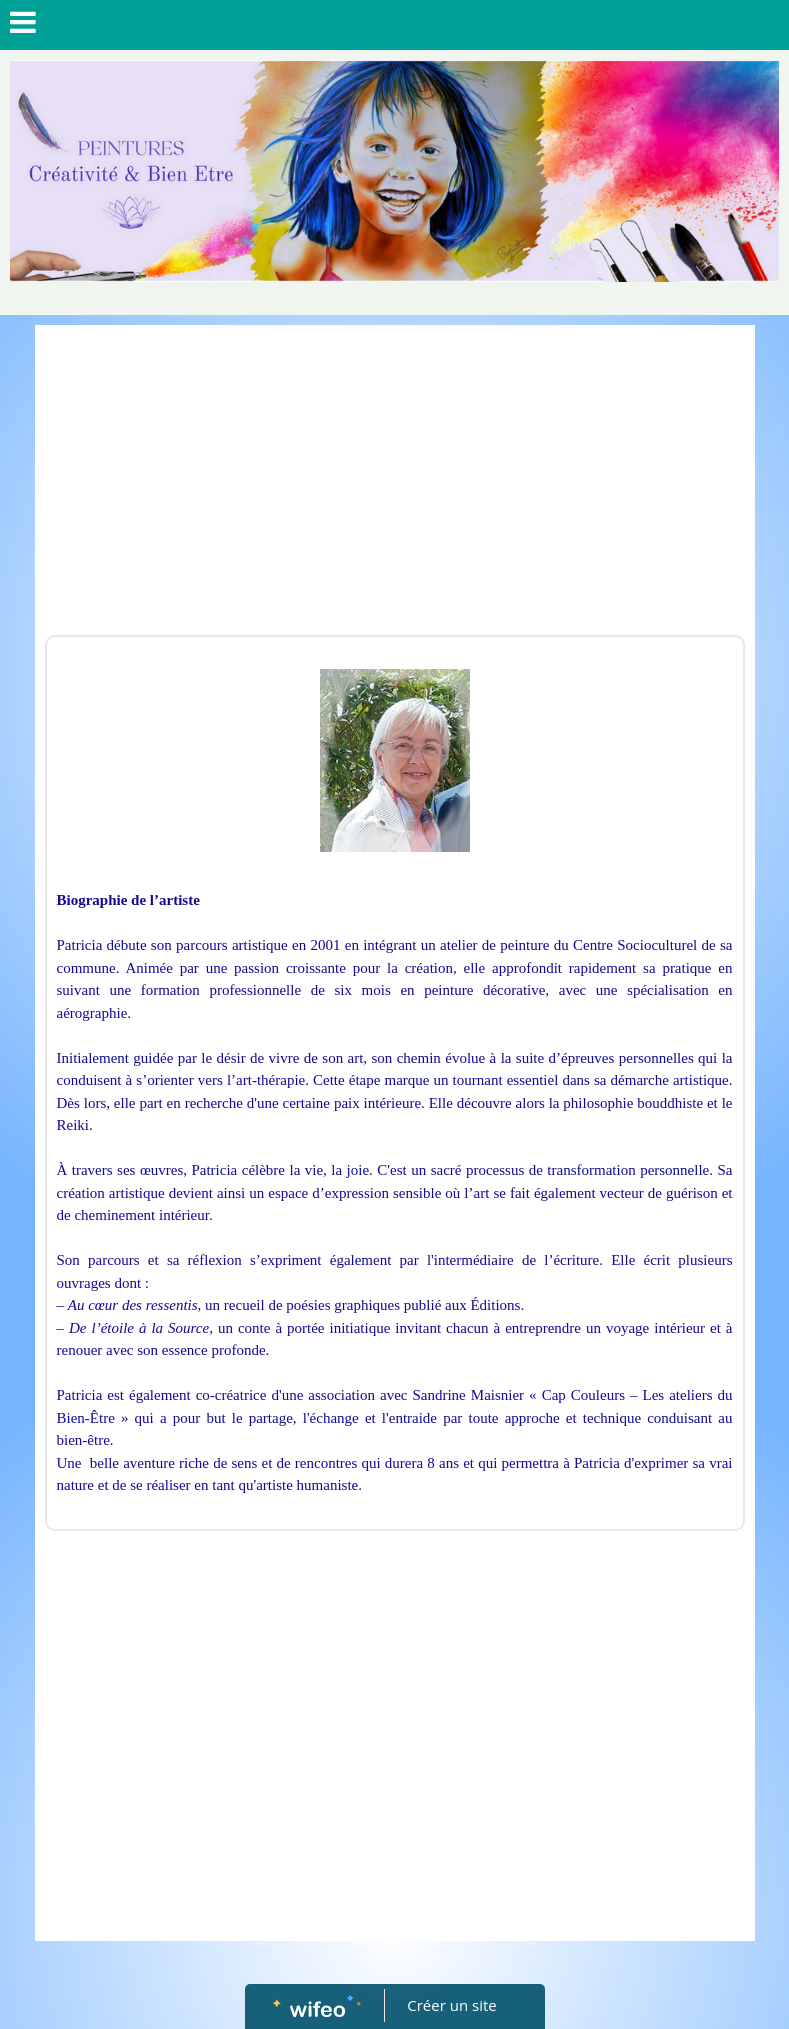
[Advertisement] (395, 485)
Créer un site (451, 2005)
